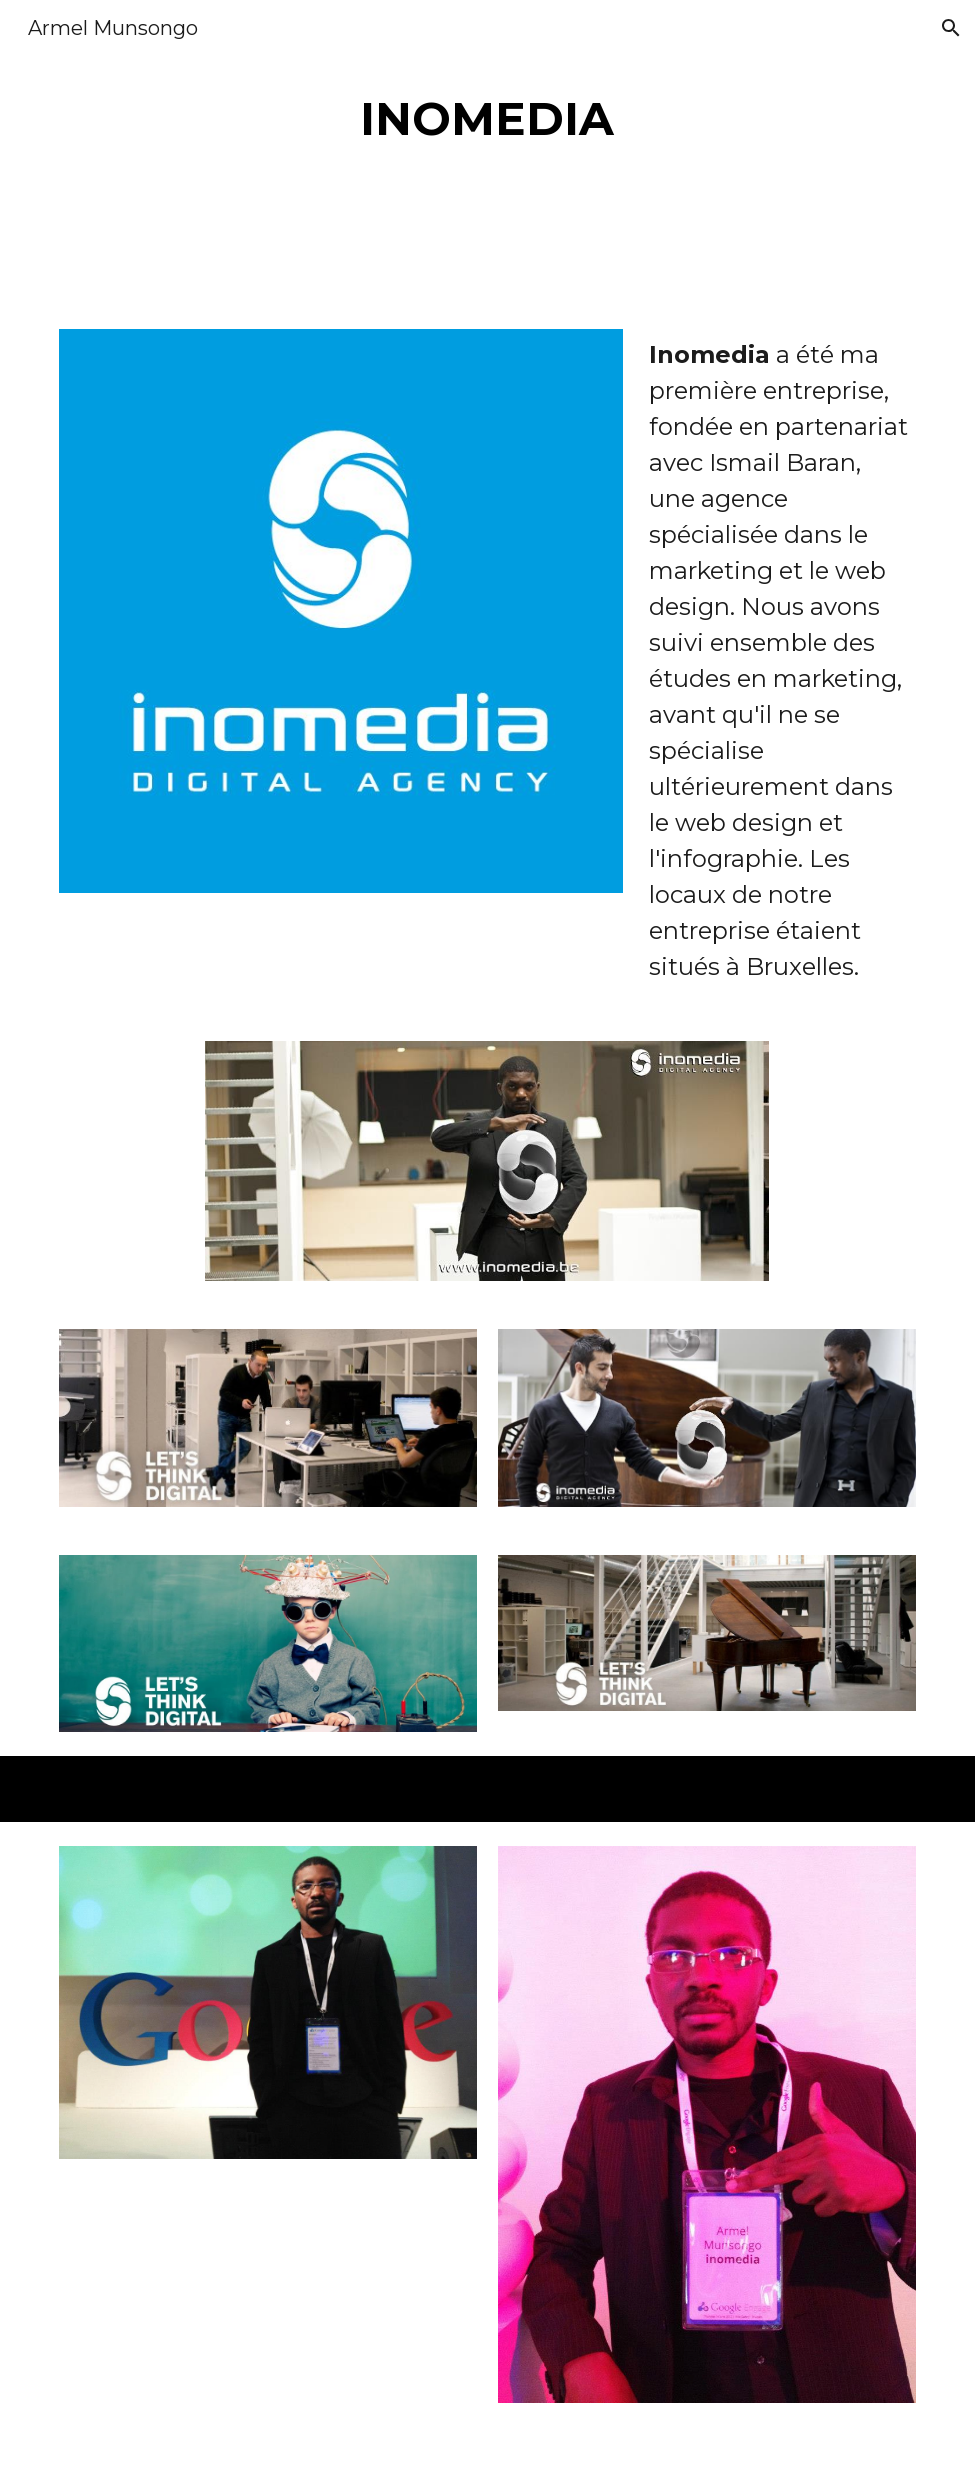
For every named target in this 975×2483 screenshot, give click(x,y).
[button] (951, 28)
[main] (487, 119)
